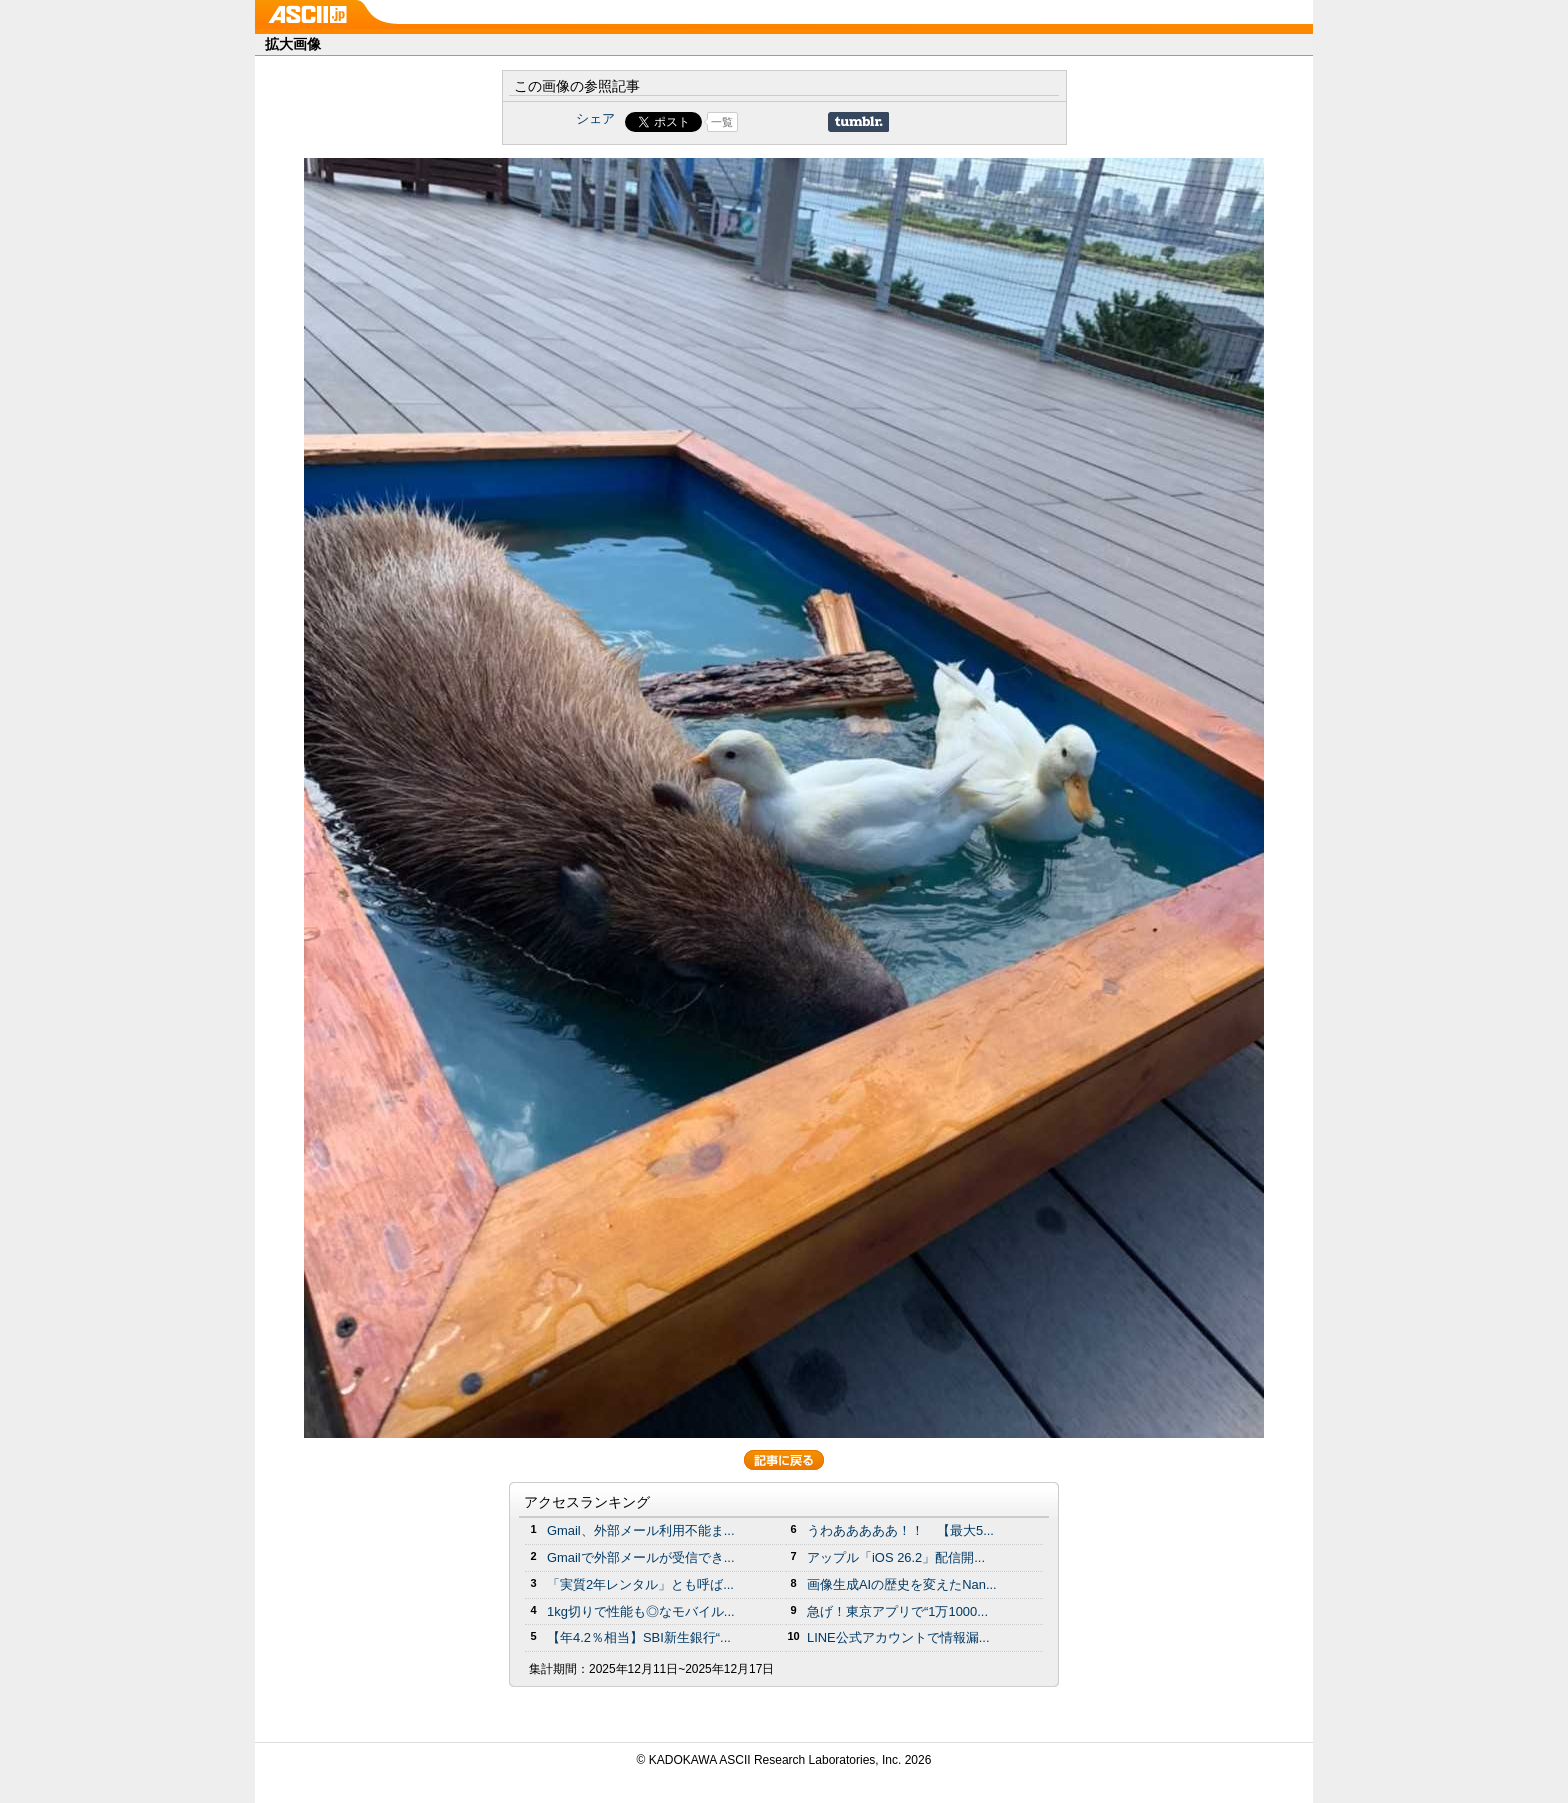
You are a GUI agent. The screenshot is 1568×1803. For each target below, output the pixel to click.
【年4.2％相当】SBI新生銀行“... (639, 1637)
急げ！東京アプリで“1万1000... (897, 1611)
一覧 (722, 122)
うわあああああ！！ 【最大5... (900, 1530)
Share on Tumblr (858, 122)
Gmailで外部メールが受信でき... (641, 1557)
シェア (595, 118)
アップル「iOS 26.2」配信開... (896, 1557)
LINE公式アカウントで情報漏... (898, 1637)
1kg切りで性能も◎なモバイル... (641, 1611)
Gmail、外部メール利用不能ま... (641, 1530)
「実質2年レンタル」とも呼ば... (640, 1584)
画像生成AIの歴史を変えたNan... (902, 1584)
